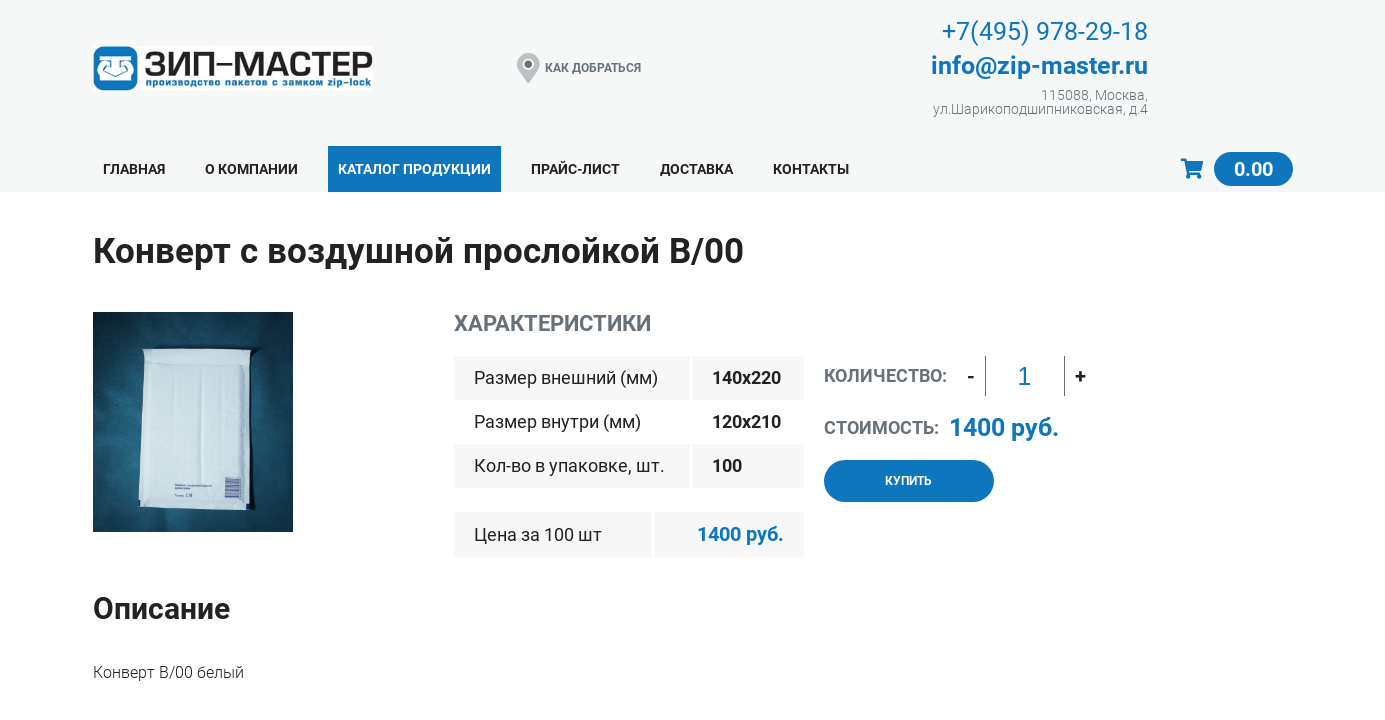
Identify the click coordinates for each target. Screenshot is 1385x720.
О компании (251, 169)
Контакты (811, 169)
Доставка (696, 169)
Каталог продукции (414, 169)
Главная (134, 169)
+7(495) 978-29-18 (1045, 31)
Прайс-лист (575, 169)
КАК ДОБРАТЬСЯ (579, 68)
